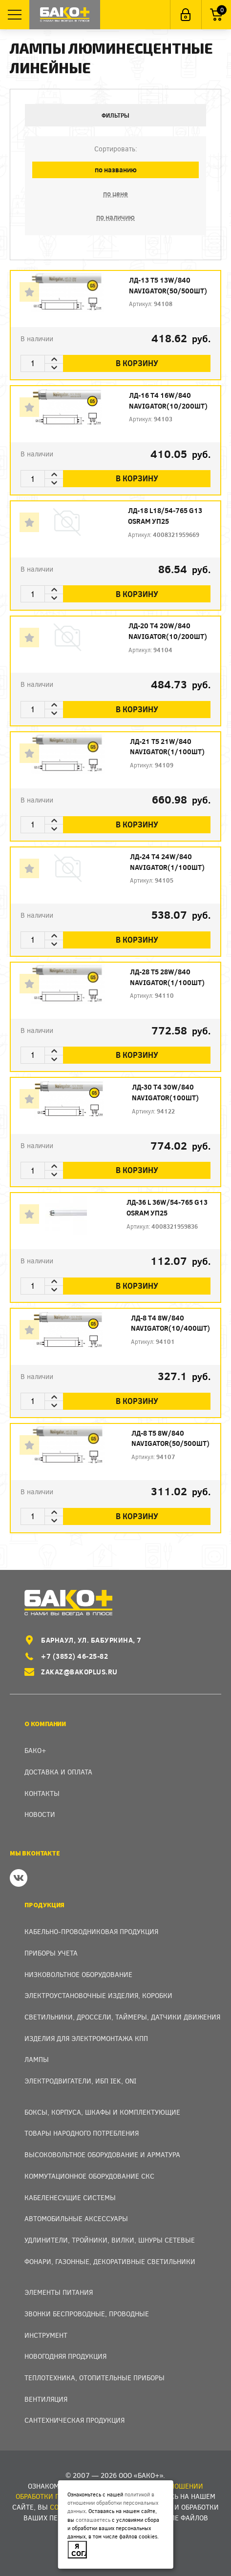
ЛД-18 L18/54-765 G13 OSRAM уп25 (165, 516)
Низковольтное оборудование (78, 1974)
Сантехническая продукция (74, 2420)
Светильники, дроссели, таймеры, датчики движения (122, 2016)
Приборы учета (51, 1953)
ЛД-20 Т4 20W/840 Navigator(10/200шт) (167, 631)
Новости (39, 1814)
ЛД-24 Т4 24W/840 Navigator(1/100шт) (167, 862)
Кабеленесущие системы (70, 2197)
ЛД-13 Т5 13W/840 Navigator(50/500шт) (168, 285)
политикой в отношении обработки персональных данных (112, 2503)
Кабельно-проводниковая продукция (91, 1931)
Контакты (42, 1793)
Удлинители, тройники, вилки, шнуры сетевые (109, 2240)
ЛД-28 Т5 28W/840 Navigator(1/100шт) (167, 977)
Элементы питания (58, 2292)
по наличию (115, 217)
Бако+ (35, 1750)
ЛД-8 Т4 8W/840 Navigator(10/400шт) (170, 1323)
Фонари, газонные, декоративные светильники (109, 2261)
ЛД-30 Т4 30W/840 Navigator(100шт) (165, 1092)
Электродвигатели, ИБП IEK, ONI (80, 2080)
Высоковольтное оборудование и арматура (102, 2154)
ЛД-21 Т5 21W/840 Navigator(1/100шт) (167, 747)
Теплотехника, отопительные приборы (94, 2377)
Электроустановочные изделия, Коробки (98, 1995)
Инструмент (45, 2335)
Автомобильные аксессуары (76, 2218)
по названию (116, 169)
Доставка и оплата (58, 1771)
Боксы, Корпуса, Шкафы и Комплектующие (102, 2112)
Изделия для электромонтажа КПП (86, 2038)
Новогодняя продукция (65, 2356)
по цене (115, 193)
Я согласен (78, 2549)
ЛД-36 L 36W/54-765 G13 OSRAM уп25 (167, 1207)
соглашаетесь (93, 2519)
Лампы (36, 2059)
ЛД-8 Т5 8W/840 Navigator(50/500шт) (170, 1438)
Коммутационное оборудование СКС (89, 2176)
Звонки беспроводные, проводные (86, 2313)
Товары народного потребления (81, 2133)
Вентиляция (45, 2399)
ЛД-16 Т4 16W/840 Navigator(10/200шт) (168, 401)
